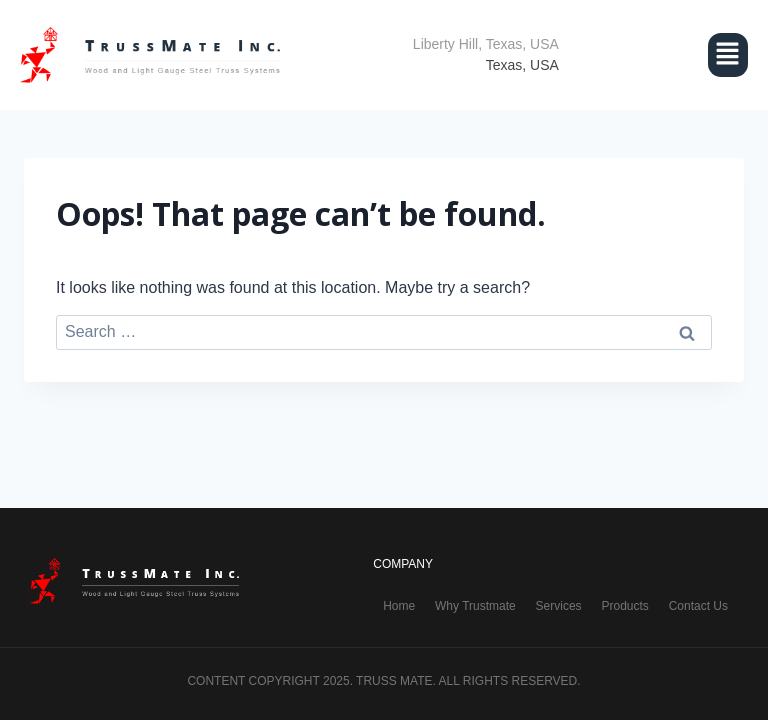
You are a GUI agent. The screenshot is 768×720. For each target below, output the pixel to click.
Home (399, 606)
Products (624, 606)
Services (559, 606)
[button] (673, 55)
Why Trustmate (475, 606)
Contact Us (698, 606)
